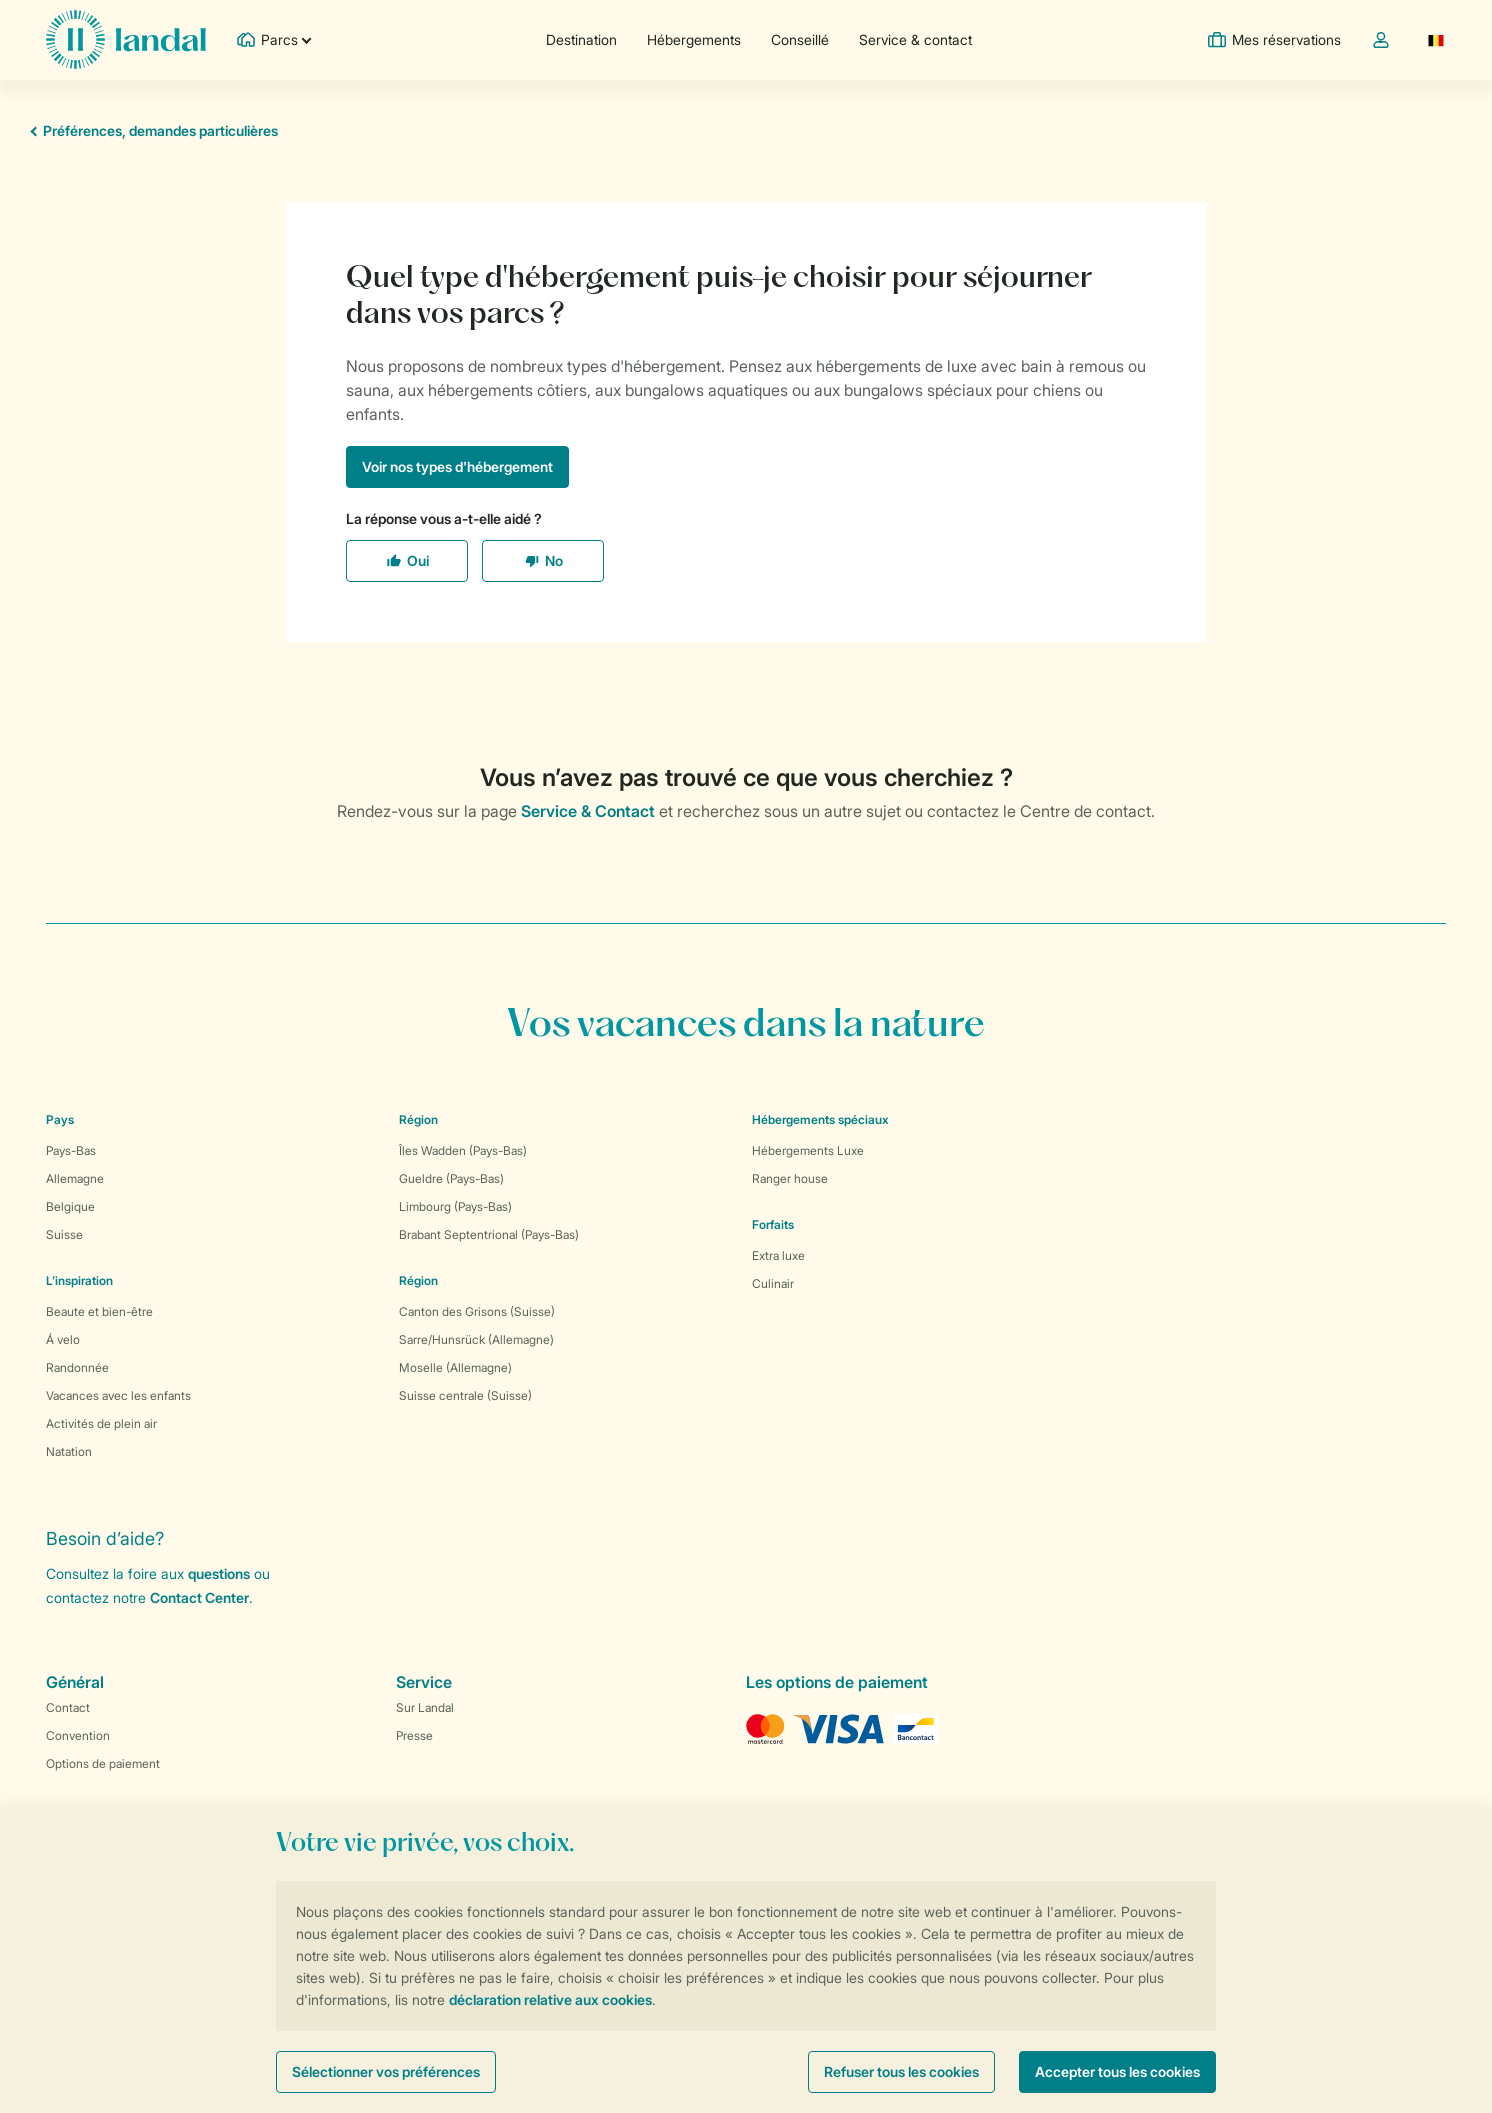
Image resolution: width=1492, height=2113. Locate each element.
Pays (60, 1119)
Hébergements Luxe (808, 1150)
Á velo (63, 1339)
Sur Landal (425, 1707)
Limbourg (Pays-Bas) (455, 1206)
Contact (68, 1707)
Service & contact (915, 39)
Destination (581, 39)
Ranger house (790, 1178)
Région (418, 1119)
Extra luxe (778, 1255)
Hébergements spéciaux (820, 1119)
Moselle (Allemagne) (455, 1367)
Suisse (64, 1234)
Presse (414, 1735)
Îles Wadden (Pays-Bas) (463, 1150)
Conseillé (800, 39)
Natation (69, 1451)
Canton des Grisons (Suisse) (477, 1311)
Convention (78, 1735)
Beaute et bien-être (99, 1311)
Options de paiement (103, 1763)
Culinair (773, 1283)
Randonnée (77, 1367)
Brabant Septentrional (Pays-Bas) (489, 1234)
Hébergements (694, 39)
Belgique (70, 1206)
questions (219, 1573)
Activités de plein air (101, 1423)
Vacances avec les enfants (118, 1395)
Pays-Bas (71, 1150)
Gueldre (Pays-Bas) (451, 1178)
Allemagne (75, 1178)
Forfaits (773, 1224)
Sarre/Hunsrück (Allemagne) (476, 1339)
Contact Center (199, 1597)
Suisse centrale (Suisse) (465, 1395)
